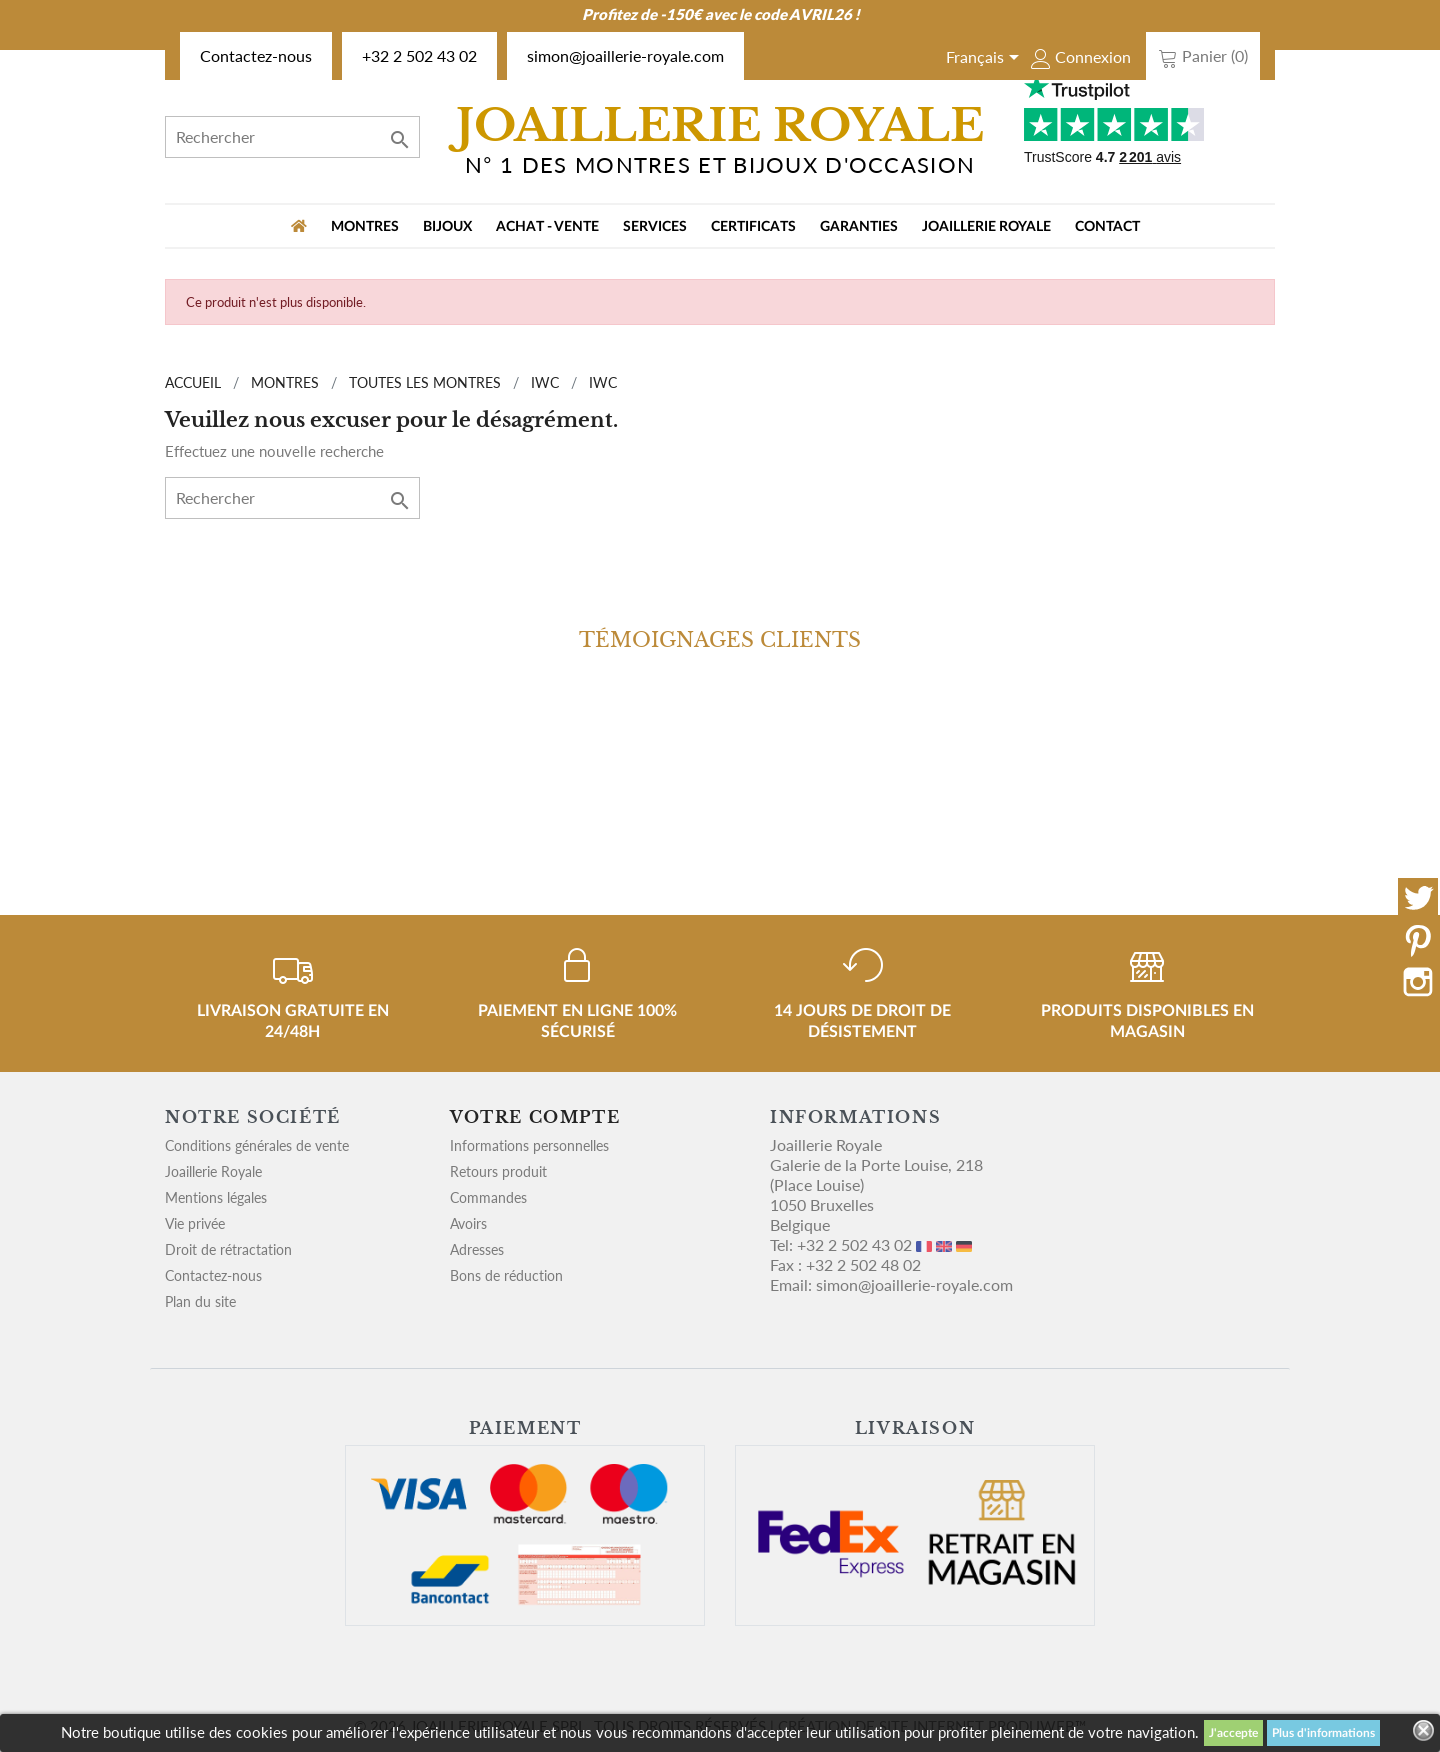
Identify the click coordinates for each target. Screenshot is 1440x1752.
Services (655, 227)
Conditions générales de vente (257, 1145)
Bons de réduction (506, 1275)
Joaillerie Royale (986, 227)
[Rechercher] (292, 137)
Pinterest (1418, 940)
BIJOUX (447, 227)
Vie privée (195, 1223)
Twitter (1418, 898)
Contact (1107, 227)
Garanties (859, 227)
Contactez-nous (256, 55)
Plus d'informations (1323, 1733)
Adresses (477, 1249)
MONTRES (365, 227)
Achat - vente (547, 227)
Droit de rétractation (228, 1249)
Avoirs (468, 1223)
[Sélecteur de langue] (986, 59)
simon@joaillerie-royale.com (625, 55)
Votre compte (535, 1117)
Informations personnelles (529, 1145)
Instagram (1418, 982)
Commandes (488, 1197)
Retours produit (498, 1171)
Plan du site (200, 1301)
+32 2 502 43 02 (419, 55)
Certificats (753, 227)
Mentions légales (216, 1197)
